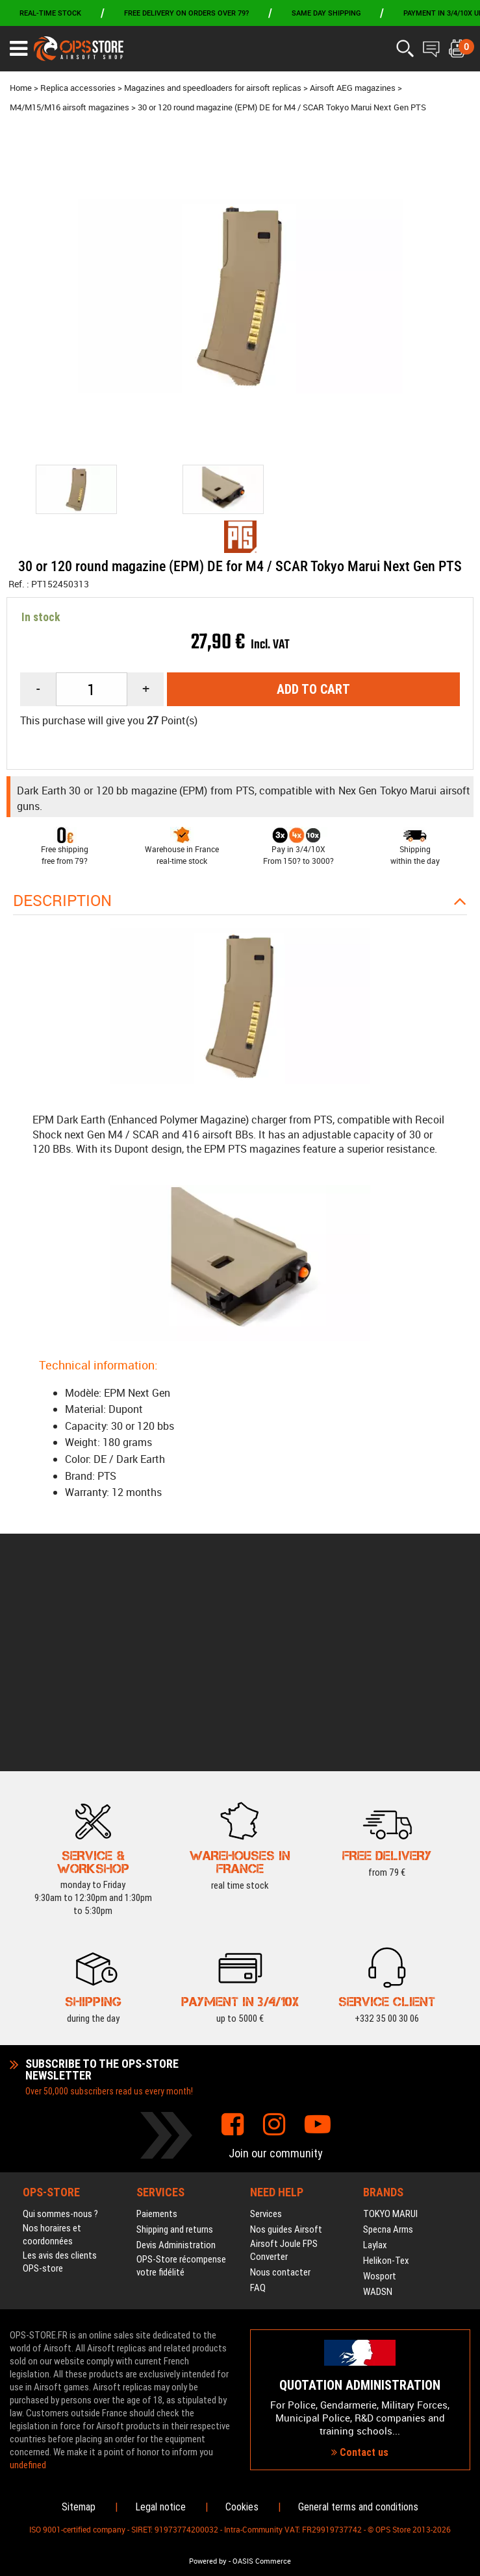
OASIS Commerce (262, 2561)
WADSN (377, 2110)
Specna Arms (388, 2048)
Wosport (379, 2094)
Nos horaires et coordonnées (52, 2053)
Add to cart (313, 689)
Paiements (156, 2032)
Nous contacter (280, 2090)
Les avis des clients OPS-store (60, 2080)
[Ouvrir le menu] (18, 48)
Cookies (242, 2507)
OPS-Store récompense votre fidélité (181, 2084)
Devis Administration (176, 2063)
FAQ (258, 2106)
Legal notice (160, 2507)
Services (266, 2032)
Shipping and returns (174, 2048)
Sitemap (78, 2507)
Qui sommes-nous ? (60, 2032)
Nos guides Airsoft (286, 2048)
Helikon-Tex (386, 2079)
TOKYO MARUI (390, 2032)
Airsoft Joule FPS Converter (284, 2068)
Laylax (375, 2063)
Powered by (208, 2561)
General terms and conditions (358, 2507)
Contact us (359, 2361)
